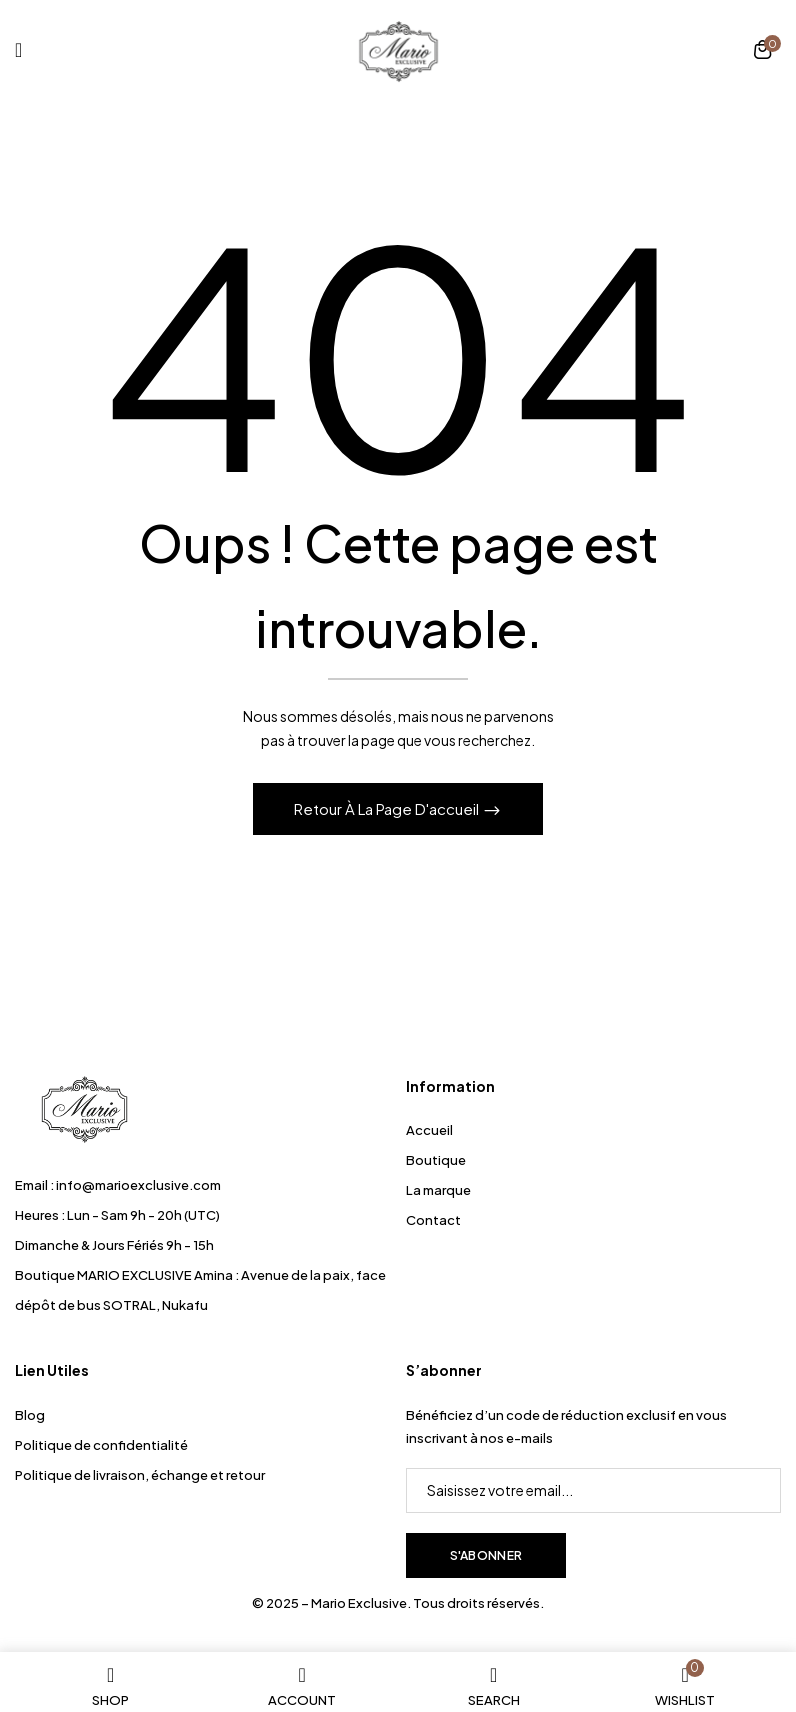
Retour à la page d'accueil (388, 808)
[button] (762, 52)
